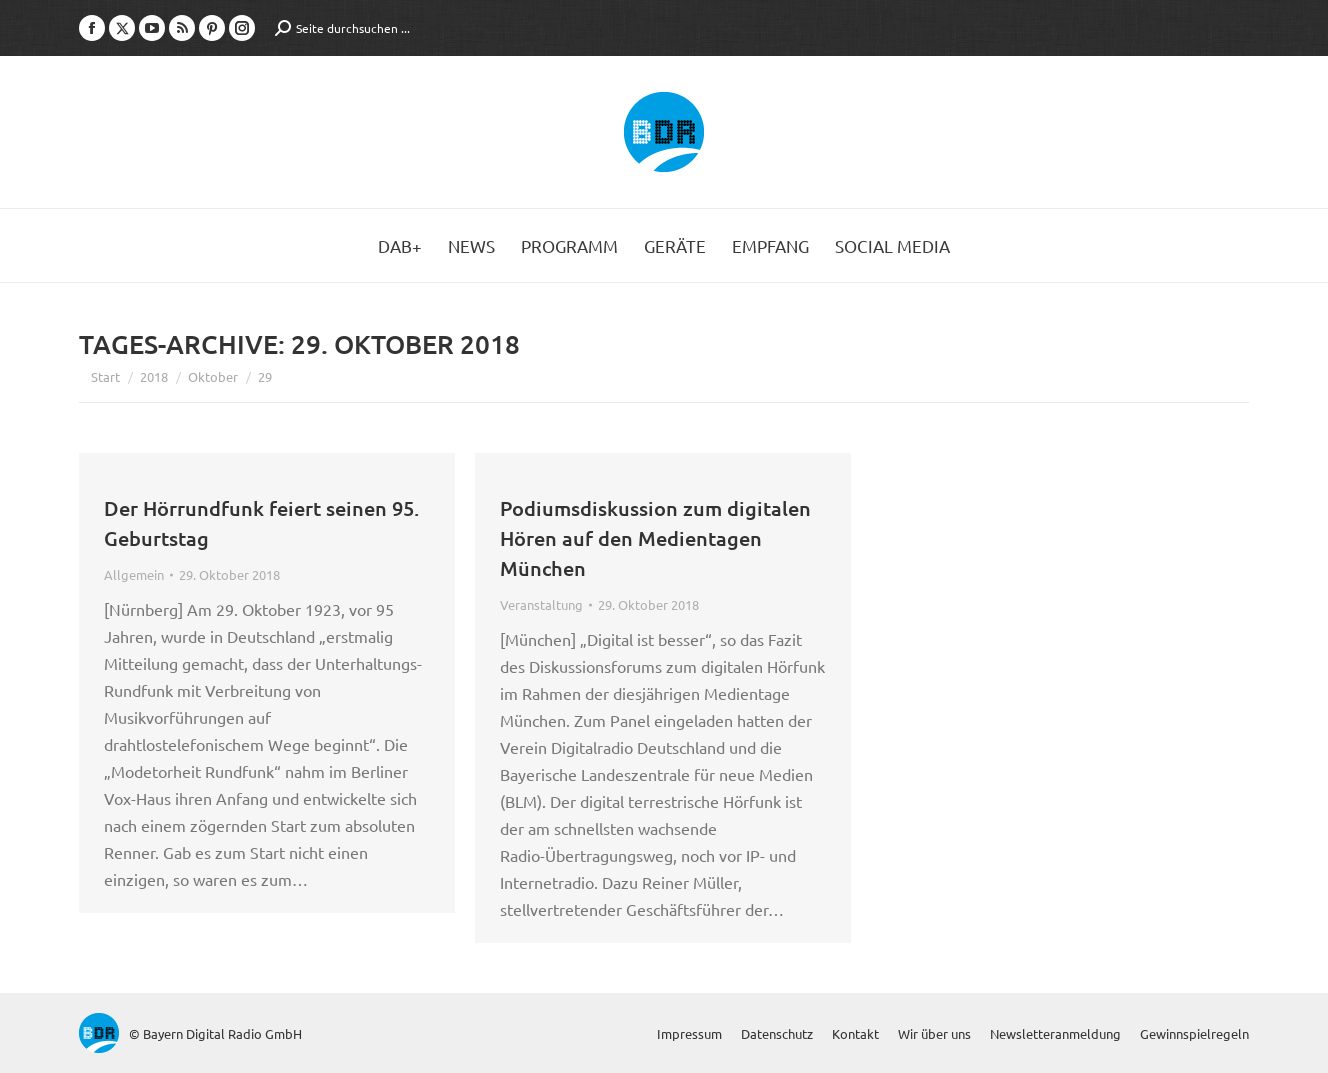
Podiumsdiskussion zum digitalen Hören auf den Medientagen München (655, 538)
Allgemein (134, 574)
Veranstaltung (541, 604)
